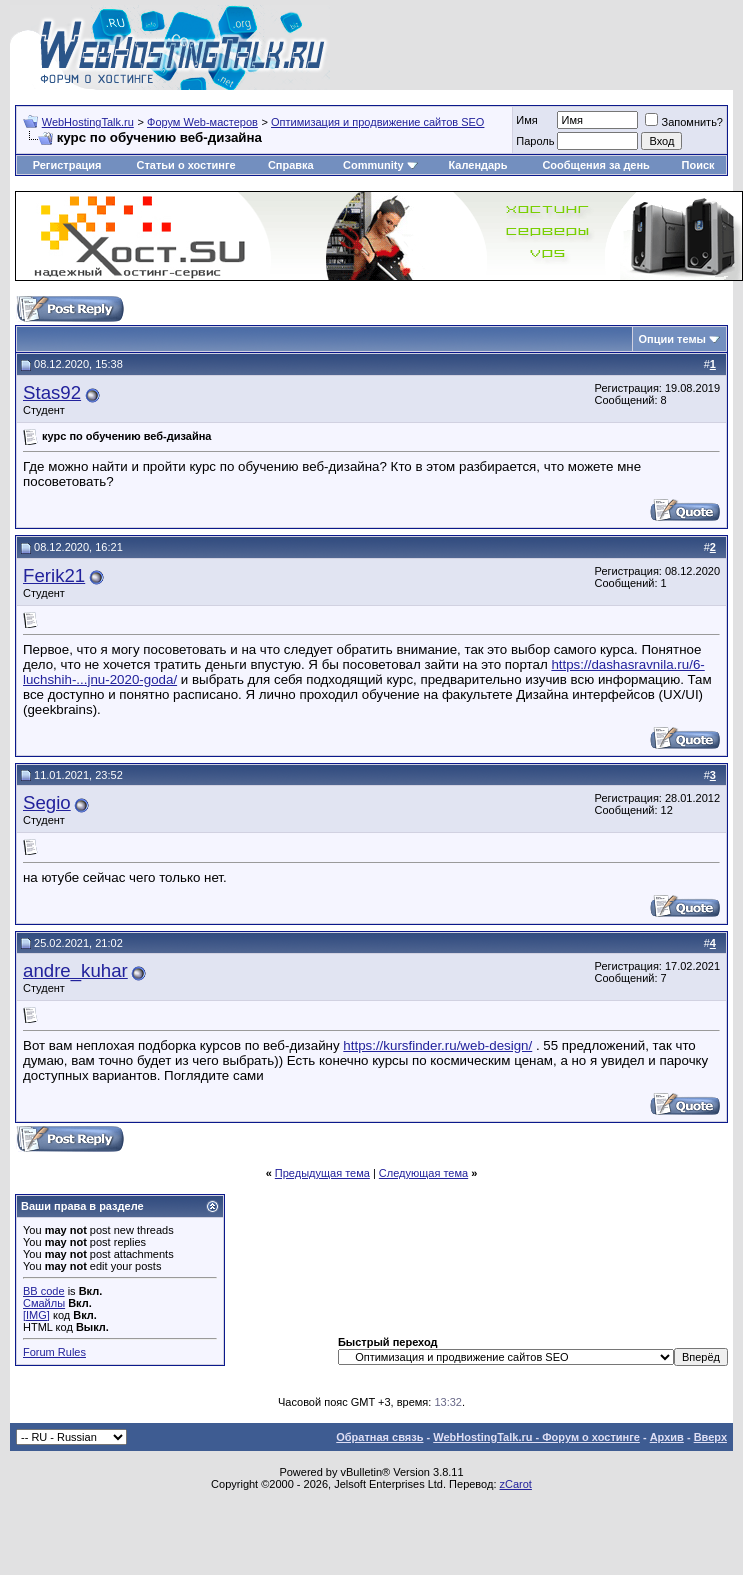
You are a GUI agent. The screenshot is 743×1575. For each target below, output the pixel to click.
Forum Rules (54, 1352)
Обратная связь (379, 1437)
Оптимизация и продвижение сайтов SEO (377, 122)
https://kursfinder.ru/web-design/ (437, 1045)
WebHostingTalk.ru (88, 122)
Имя (526, 120)
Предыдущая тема (322, 1173)
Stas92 (52, 392)
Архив (667, 1437)
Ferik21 (54, 575)
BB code (44, 1291)
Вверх (710, 1437)
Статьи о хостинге (185, 165)
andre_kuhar (75, 970)
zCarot (516, 1484)
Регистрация (67, 165)
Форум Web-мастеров (202, 122)
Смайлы (44, 1303)
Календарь (477, 165)
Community (380, 165)
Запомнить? (684, 122)
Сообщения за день (595, 165)
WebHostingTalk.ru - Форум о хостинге (536, 1437)
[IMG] (36, 1315)
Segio (47, 802)
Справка (291, 165)
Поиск (698, 165)
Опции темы (672, 339)
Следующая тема (423, 1173)
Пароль (535, 141)
